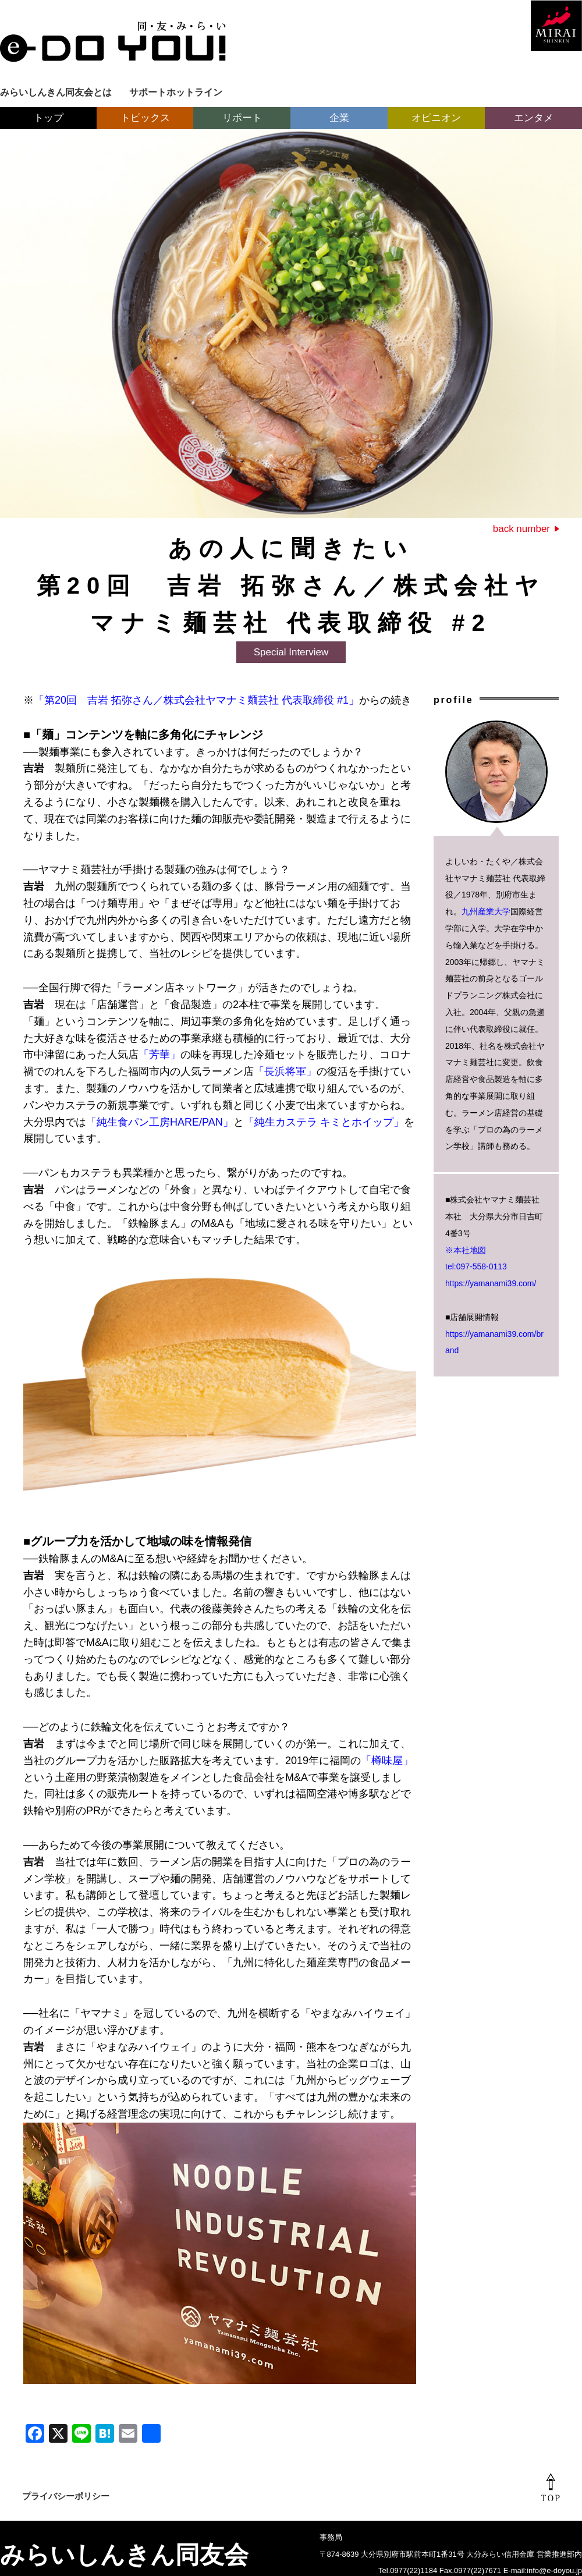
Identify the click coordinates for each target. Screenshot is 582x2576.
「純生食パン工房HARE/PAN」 (159, 1122)
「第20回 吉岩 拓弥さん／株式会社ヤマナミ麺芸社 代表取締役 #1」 (196, 700)
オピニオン (436, 117)
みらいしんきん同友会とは (56, 92)
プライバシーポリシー (65, 2496)
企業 (339, 117)
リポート (242, 117)
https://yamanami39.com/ (490, 1283)
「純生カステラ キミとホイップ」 (324, 1122)
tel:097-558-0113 (476, 1266)
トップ (48, 117)
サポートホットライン (175, 92)
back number (521, 528)
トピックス (145, 117)
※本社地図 (465, 1250)
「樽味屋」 (387, 1760)
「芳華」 (159, 1054)
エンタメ (533, 117)
